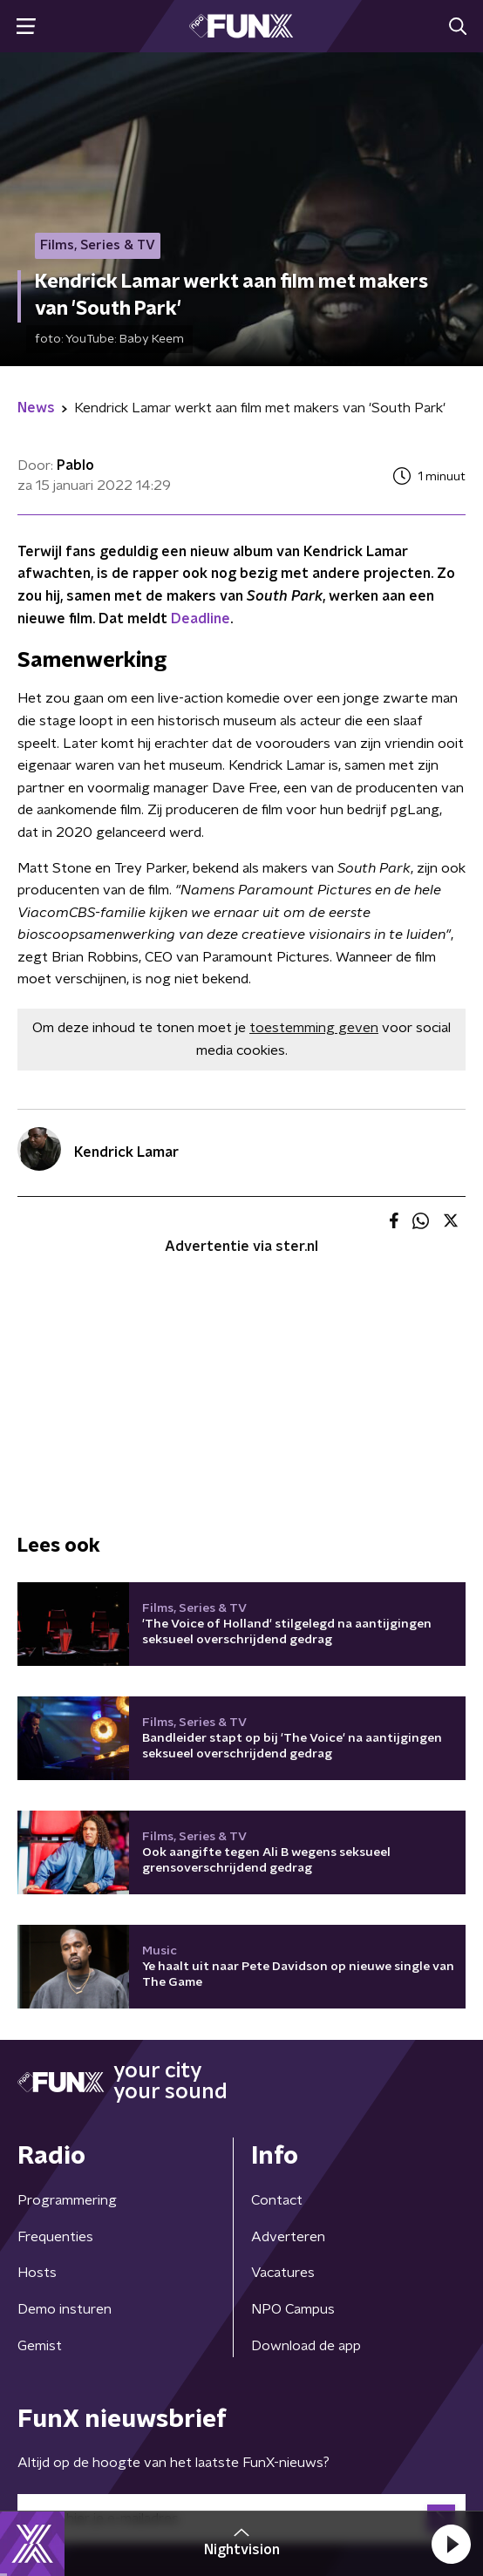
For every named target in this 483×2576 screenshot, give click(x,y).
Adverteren (288, 2237)
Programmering (67, 2200)
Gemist (39, 2346)
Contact (277, 2200)
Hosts (37, 2273)
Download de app (306, 2346)
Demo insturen (64, 2309)
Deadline (200, 619)
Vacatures (283, 2273)
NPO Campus (293, 2309)
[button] (451, 2544)
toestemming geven (313, 1028)
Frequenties (55, 2237)
